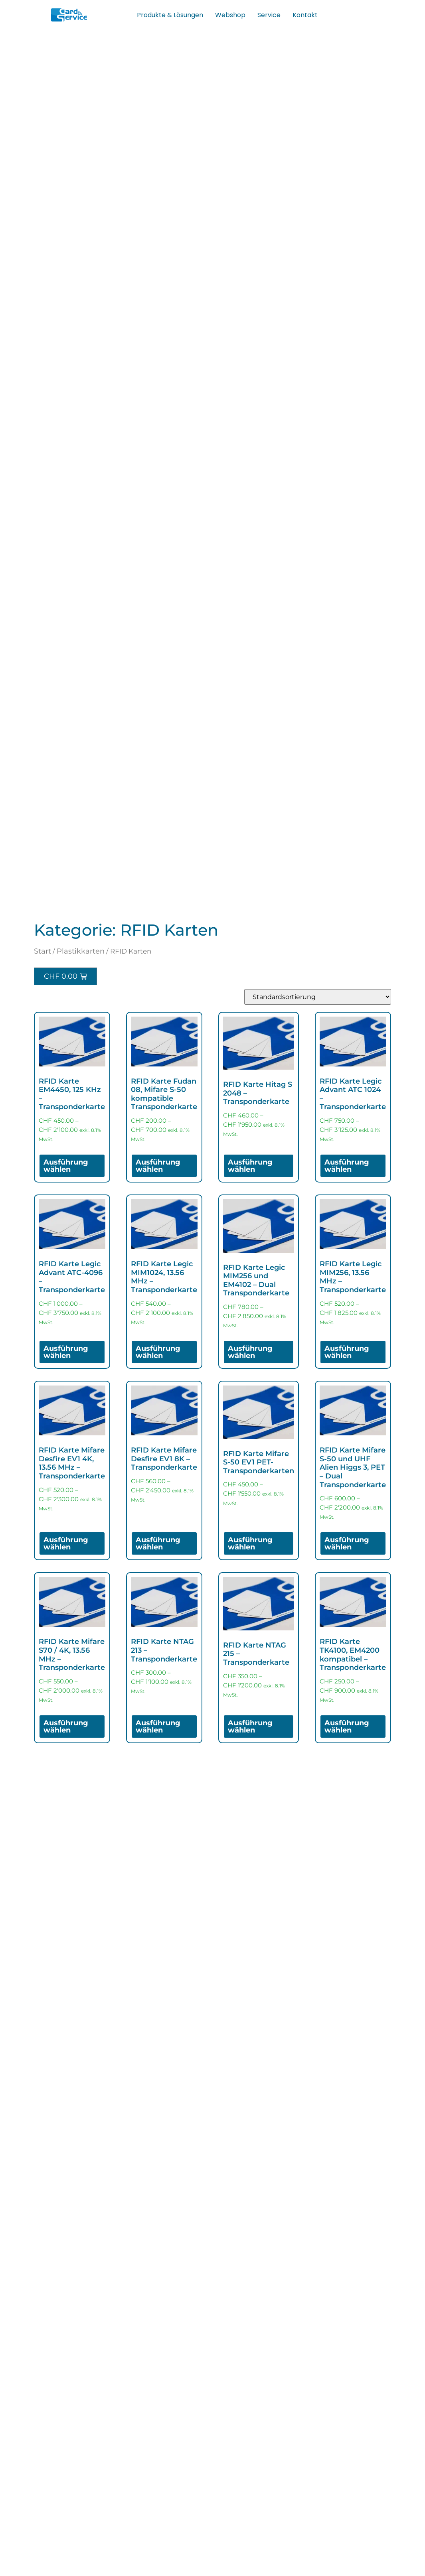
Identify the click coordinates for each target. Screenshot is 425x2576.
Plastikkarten (81, 951)
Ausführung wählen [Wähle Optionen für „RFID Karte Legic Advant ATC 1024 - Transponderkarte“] (346, 1166)
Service (269, 15)
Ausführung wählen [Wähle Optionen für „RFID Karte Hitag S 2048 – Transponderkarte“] (250, 1166)
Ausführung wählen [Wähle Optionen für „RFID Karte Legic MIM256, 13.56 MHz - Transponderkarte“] (346, 1352)
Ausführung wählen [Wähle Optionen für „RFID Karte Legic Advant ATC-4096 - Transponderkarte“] (65, 1352)
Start (42, 951)
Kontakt (305, 15)
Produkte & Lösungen (170, 15)
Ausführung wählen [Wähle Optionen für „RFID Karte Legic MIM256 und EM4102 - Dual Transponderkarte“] (250, 1352)
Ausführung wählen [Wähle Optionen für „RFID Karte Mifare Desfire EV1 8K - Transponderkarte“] (158, 1543)
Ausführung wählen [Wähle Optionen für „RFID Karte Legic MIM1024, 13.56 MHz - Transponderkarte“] (158, 1352)
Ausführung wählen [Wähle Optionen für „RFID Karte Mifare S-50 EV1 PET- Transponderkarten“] (250, 1543)
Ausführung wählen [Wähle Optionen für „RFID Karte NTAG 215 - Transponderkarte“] (250, 1726)
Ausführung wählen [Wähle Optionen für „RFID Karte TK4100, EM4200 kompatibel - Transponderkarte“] (346, 1726)
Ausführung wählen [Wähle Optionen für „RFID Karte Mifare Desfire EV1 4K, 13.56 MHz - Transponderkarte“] (65, 1543)
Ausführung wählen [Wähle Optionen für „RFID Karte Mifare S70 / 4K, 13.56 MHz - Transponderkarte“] (65, 1726)
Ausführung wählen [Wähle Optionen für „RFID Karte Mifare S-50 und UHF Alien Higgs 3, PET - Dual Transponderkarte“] (346, 1543)
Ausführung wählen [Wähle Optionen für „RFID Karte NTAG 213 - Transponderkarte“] (158, 1726)
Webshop (230, 15)
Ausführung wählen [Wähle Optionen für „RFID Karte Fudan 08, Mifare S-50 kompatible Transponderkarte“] (158, 1166)
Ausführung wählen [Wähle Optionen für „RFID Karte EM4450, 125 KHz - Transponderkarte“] (65, 1166)
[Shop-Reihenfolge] (317, 997)
